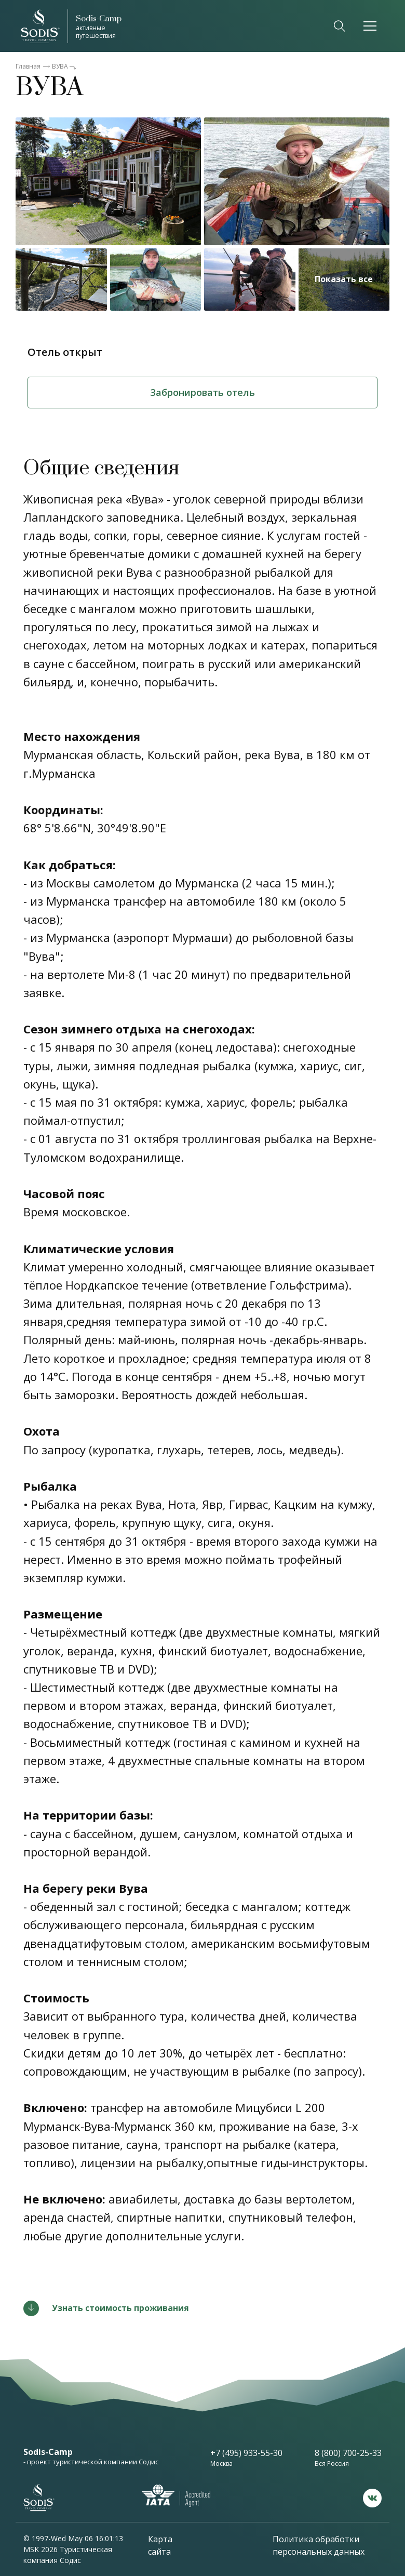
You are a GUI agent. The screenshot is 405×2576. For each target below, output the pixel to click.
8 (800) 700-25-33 (348, 2453)
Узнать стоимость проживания (120, 2308)
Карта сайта (160, 2545)
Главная (28, 66)
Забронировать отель (202, 392)
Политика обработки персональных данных (319, 2545)
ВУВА (60, 66)
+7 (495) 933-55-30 (246, 2453)
